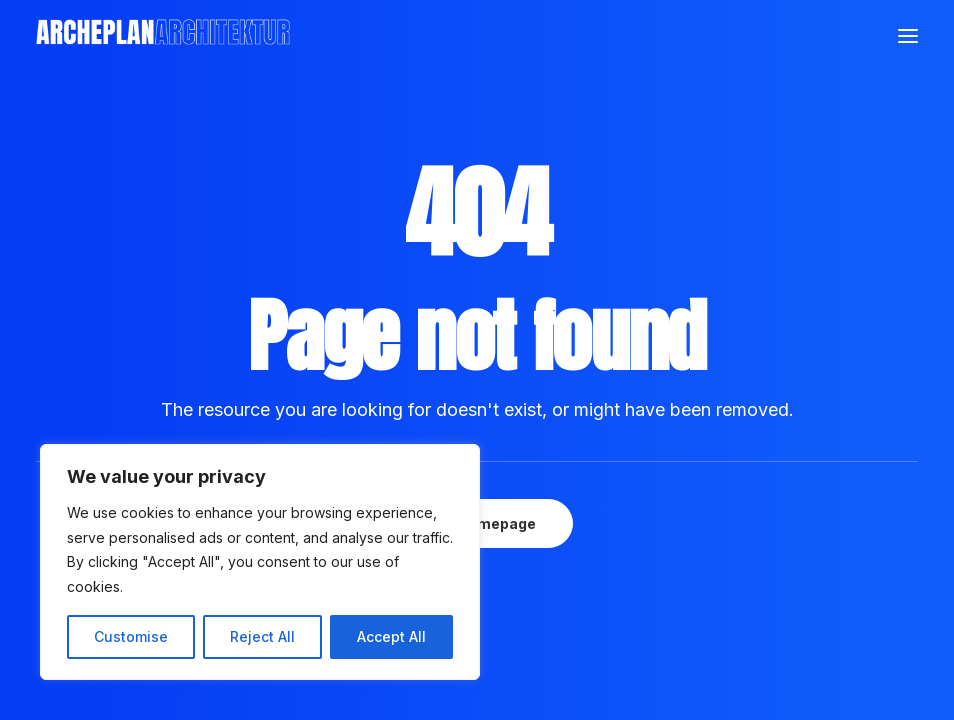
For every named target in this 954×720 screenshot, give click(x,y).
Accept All (391, 636)
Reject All (262, 636)
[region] (260, 562)
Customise (131, 636)
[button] (908, 35)
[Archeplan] (163, 35)
